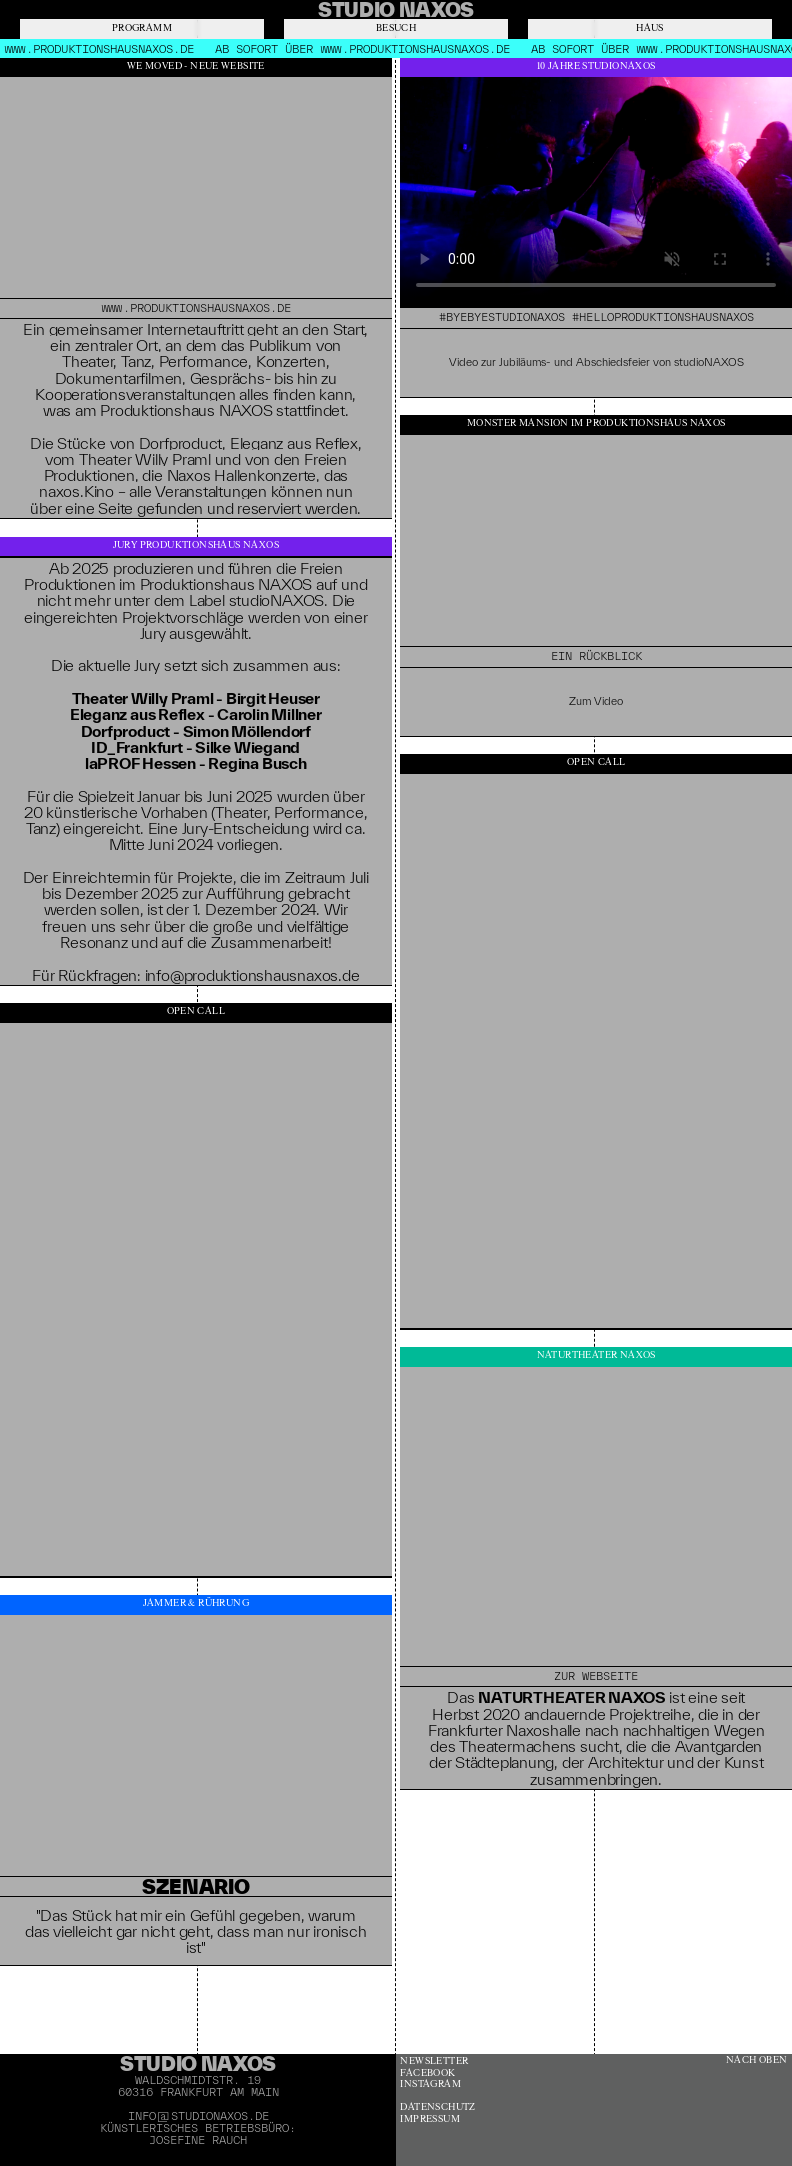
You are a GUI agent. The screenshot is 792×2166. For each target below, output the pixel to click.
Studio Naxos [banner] (198, 2063)
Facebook (427, 2073)
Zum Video (596, 701)
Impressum (430, 2119)
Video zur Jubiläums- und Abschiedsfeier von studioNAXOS (596, 362)
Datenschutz (437, 2107)
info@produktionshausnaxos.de (252, 975)
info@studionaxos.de (198, 2116)
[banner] (396, 9)
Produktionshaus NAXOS (226, 584)
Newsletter (434, 2061)
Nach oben (757, 2060)
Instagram (430, 2084)
